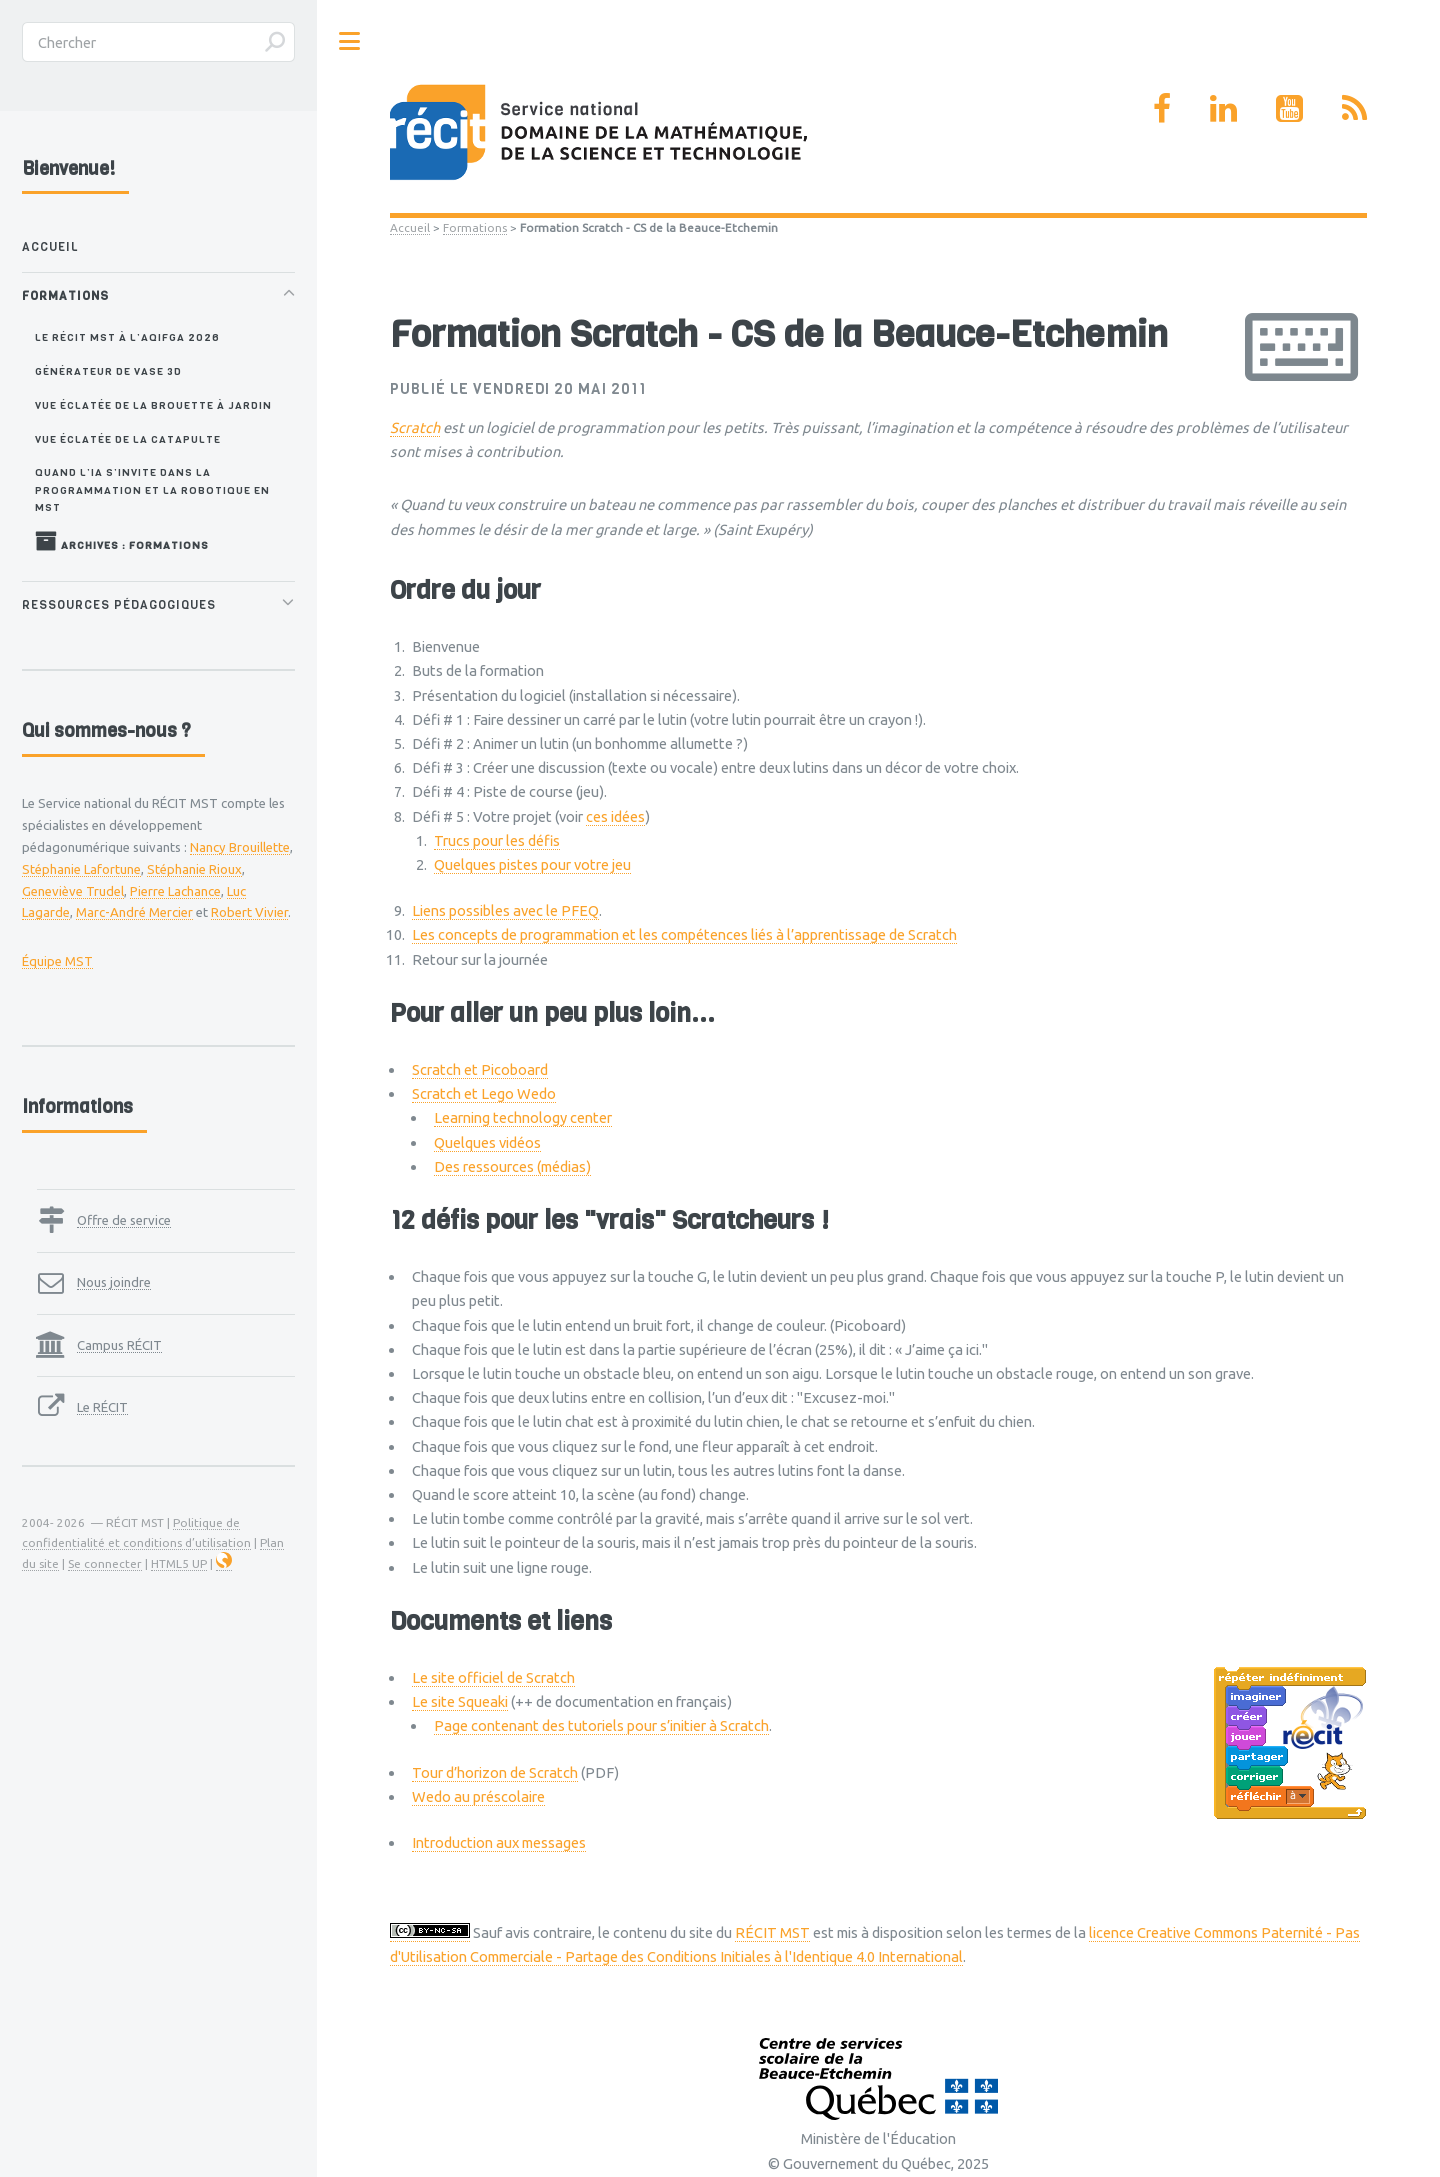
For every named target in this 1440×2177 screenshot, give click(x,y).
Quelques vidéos (487, 1142)
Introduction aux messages (499, 1842)
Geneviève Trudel (73, 891)
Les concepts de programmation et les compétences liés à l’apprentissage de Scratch (684, 934)
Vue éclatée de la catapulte (128, 439)
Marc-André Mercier (134, 912)
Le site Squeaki (460, 1701)
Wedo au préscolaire (478, 1796)
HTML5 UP (179, 1563)
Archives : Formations (122, 541)
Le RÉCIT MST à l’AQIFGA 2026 (127, 337)
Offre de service (124, 1220)
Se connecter (105, 1563)
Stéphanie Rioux (194, 869)
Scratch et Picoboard (480, 1069)
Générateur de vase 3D (108, 371)
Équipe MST (57, 961)
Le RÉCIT (102, 1407)
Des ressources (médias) (512, 1166)
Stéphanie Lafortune (81, 869)
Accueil (410, 227)
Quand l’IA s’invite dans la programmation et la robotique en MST (152, 489)
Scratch (415, 427)
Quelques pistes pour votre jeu (532, 864)
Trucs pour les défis (497, 840)
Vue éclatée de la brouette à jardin (153, 405)
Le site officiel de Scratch (493, 1677)
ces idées (615, 816)
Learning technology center (523, 1117)
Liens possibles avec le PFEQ (505, 910)
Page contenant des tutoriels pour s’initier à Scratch (601, 1725)
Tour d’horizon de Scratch (495, 1772)
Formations (475, 227)
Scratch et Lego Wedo (484, 1093)
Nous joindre (114, 1282)
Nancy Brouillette (240, 847)
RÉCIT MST (772, 1932)
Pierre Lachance (175, 891)
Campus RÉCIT (119, 1345)
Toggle (350, 41)
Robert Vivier (249, 912)
